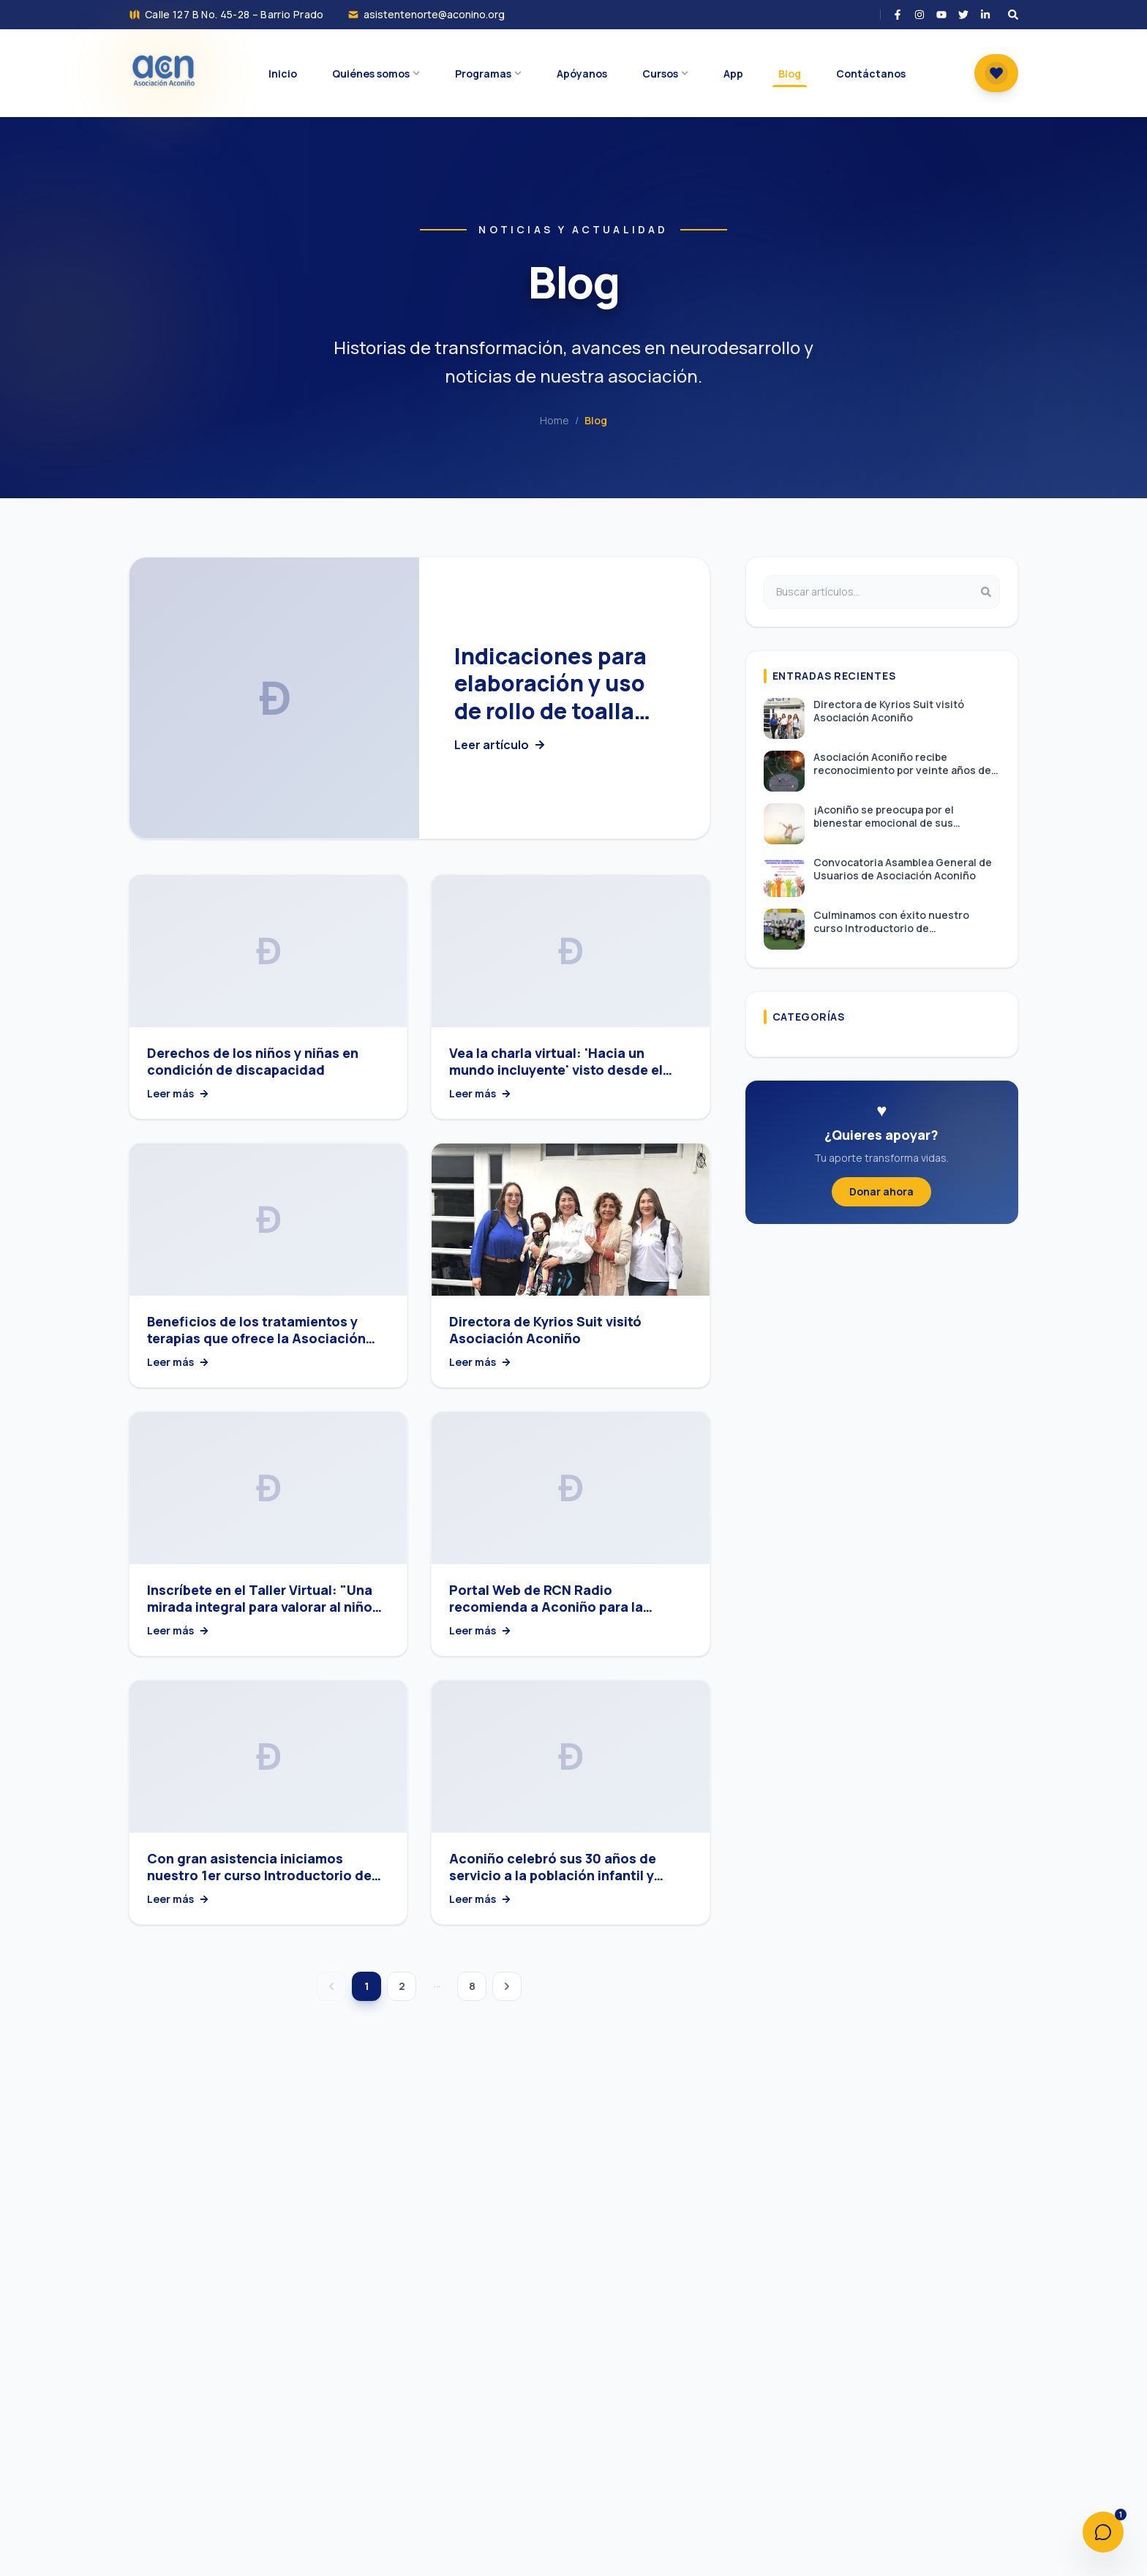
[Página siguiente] (507, 1986)
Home (554, 420)
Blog (595, 420)
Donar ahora (881, 1191)
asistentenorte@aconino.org (434, 14)
